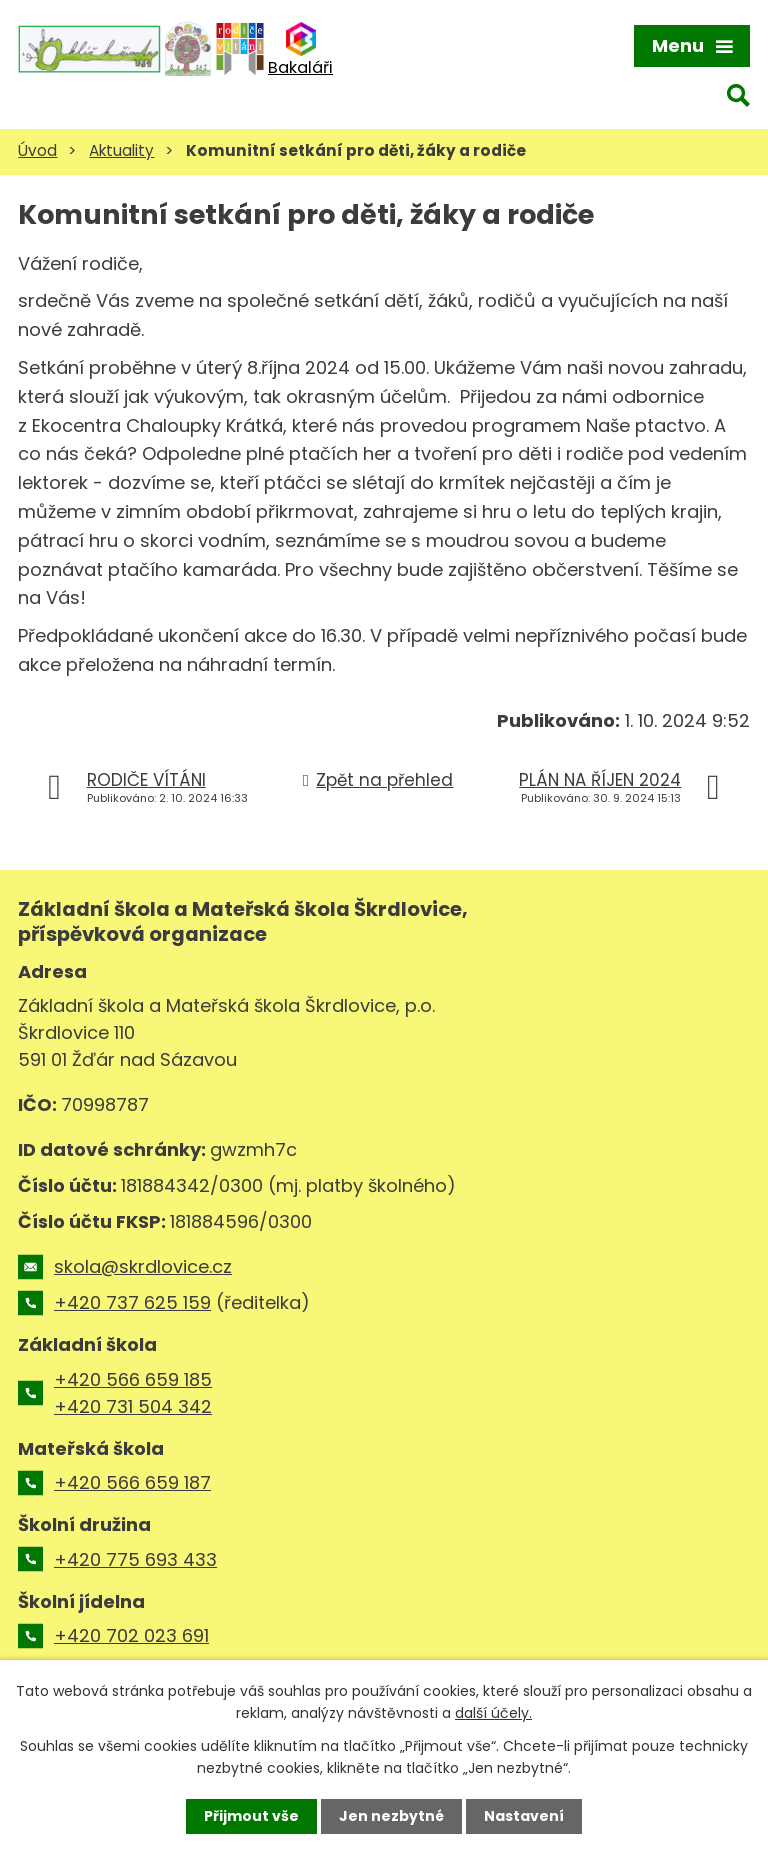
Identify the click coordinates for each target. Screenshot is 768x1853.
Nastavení (524, 1816)
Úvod (37, 150)
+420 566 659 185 (133, 1379)
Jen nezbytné (391, 1816)
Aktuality (121, 150)
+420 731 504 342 (133, 1406)
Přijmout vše (251, 1816)
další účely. (493, 1713)
